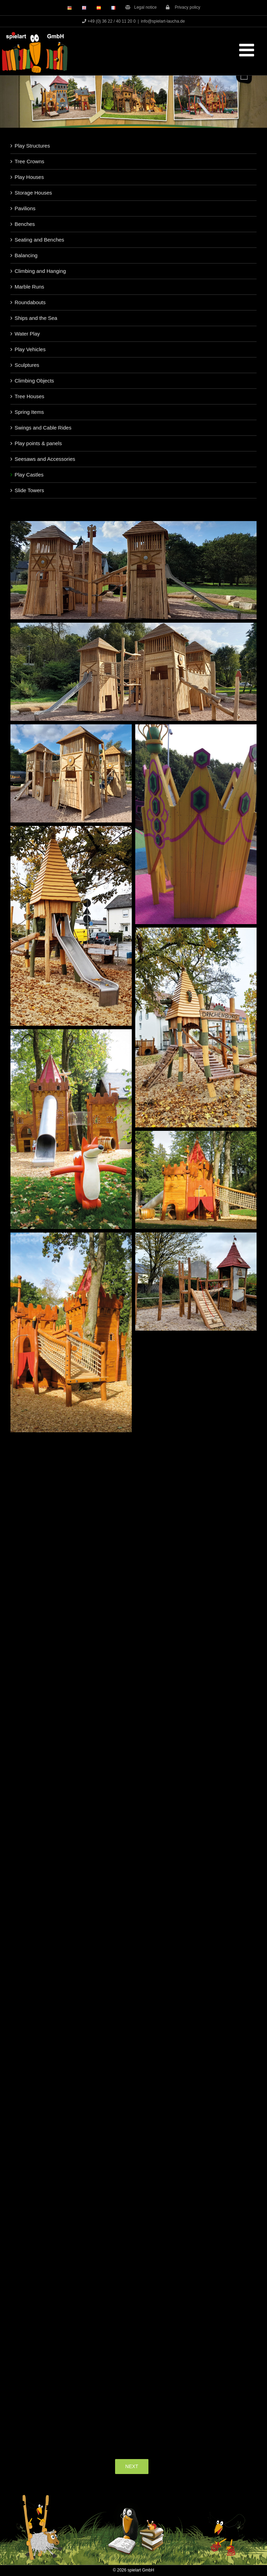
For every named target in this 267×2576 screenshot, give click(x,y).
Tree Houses (29, 396)
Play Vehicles (30, 349)
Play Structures (32, 146)
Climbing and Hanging (40, 271)
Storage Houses (33, 193)
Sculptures (27, 365)
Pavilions (25, 208)
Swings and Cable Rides (43, 428)
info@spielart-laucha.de (163, 21)
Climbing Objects (34, 381)
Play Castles (29, 475)
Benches (25, 224)
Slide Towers (29, 490)
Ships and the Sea (36, 318)
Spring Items (29, 412)
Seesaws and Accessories (45, 459)
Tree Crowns (29, 161)
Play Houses (29, 177)
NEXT (131, 2466)
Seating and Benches (39, 240)
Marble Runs (29, 287)
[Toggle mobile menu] (248, 49)
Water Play (27, 334)
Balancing (26, 255)
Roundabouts (30, 302)
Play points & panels (38, 443)
